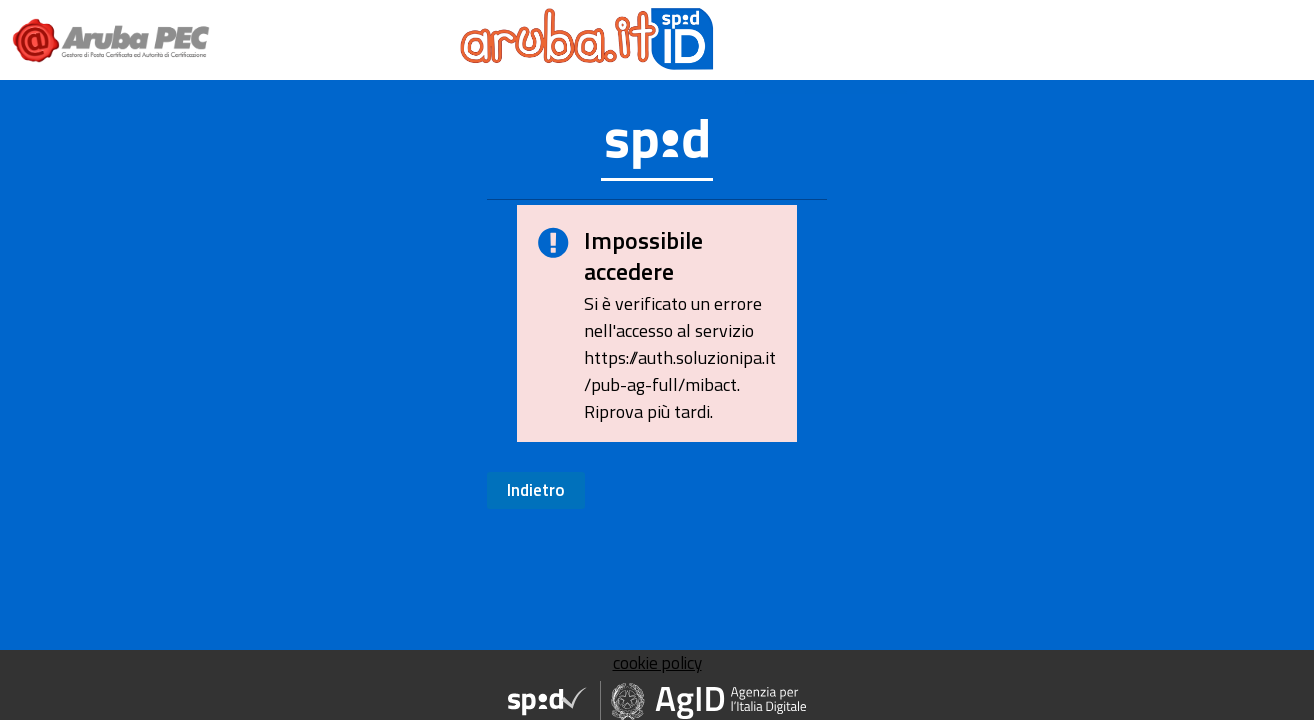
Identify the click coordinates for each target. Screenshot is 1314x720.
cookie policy (657, 663)
